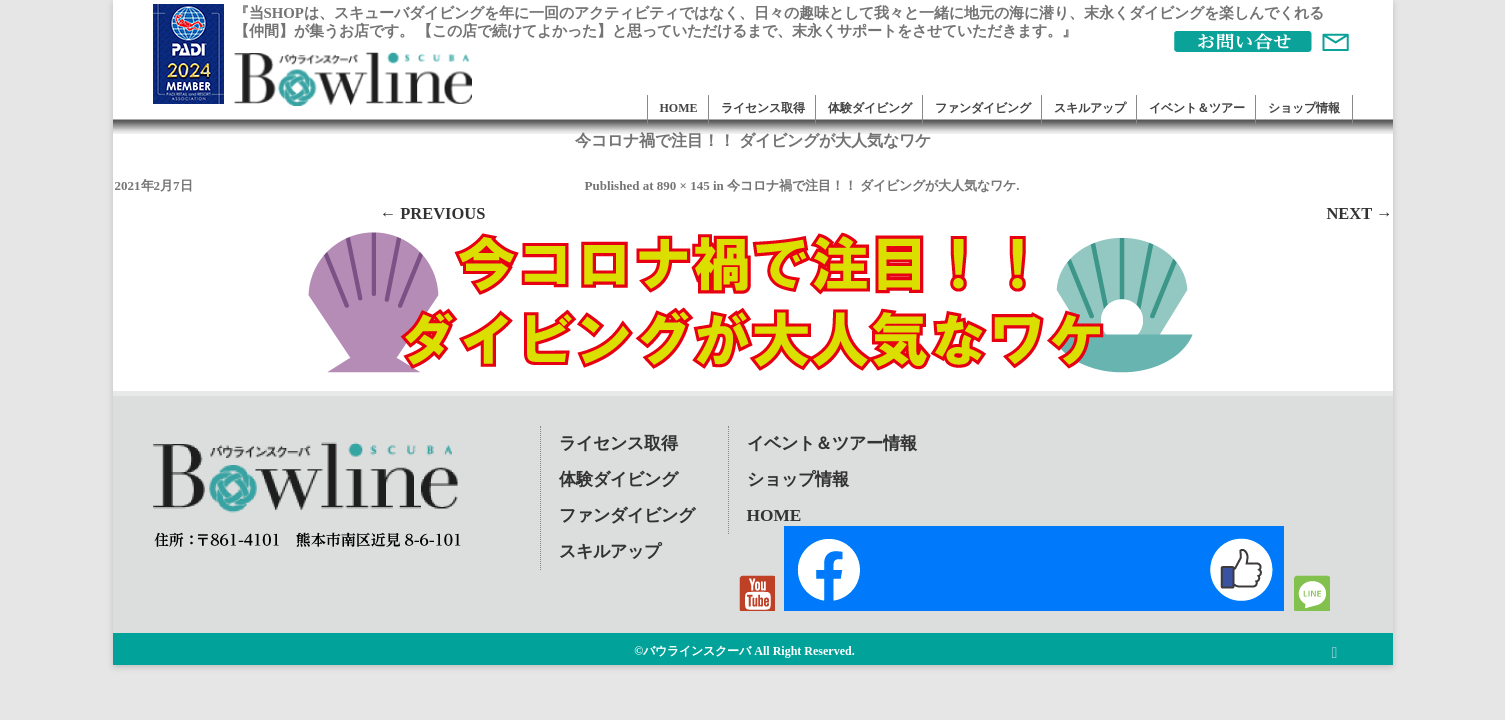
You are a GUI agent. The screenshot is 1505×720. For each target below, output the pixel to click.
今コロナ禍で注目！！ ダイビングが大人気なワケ (871, 185)
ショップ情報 (1304, 108)
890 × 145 (683, 185)
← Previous (433, 213)
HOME (679, 108)
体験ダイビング (870, 108)
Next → (1359, 213)
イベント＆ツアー (1197, 108)
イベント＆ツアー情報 (832, 443)
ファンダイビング (983, 108)
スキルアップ (1090, 108)
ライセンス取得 (763, 108)
